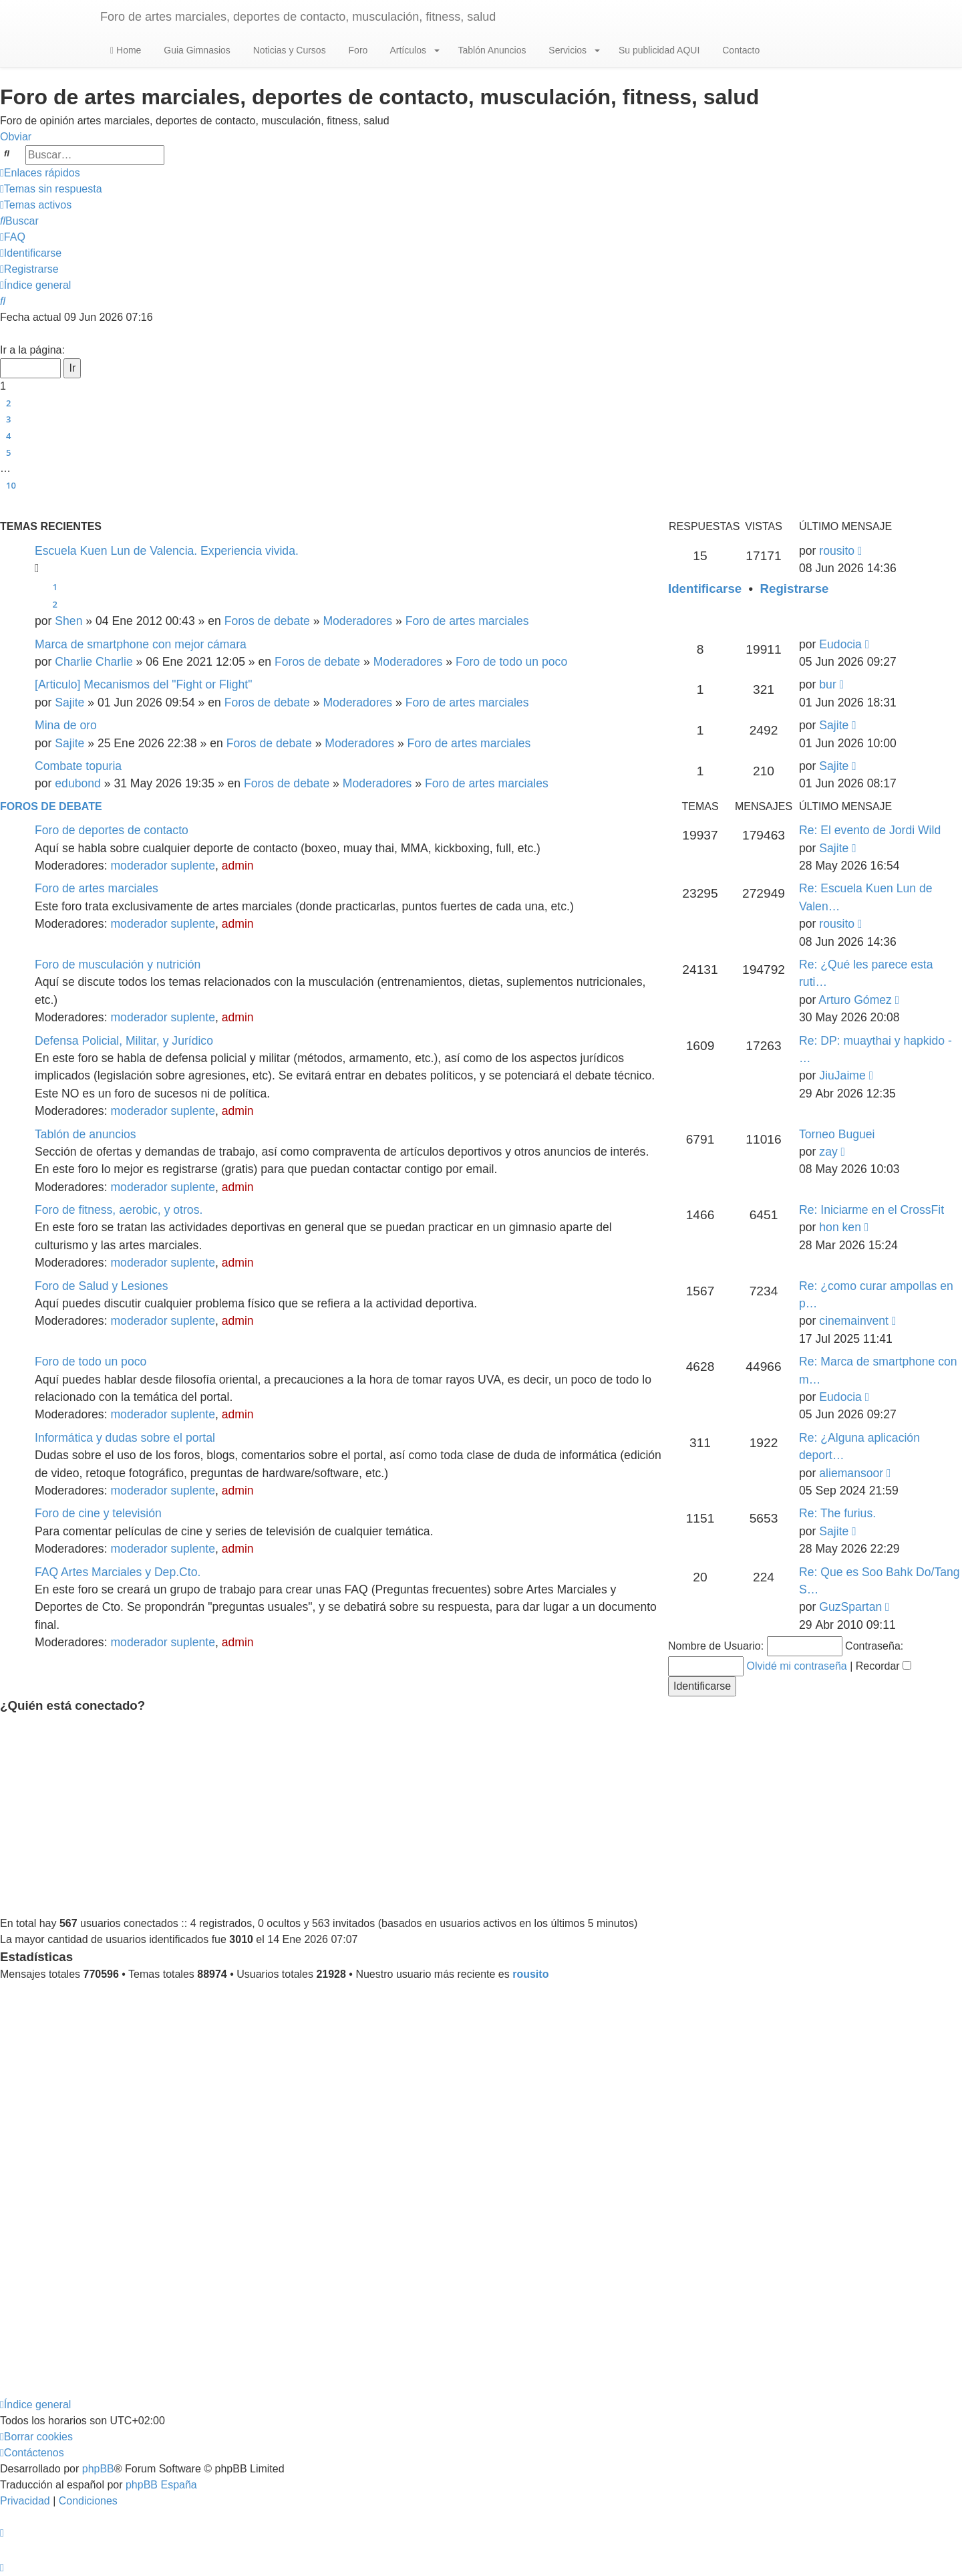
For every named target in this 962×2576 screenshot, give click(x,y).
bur (827, 684)
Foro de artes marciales (467, 621)
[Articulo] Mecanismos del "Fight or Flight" (143, 684)
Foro (357, 50)
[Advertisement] (481, 1815)
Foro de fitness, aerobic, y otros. (118, 1209)
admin (238, 865)
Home (125, 50)
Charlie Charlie (93, 661)
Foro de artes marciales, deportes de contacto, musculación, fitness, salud (298, 16)
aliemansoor (851, 1473)
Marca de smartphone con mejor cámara (141, 644)
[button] (5, 334)
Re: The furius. (837, 1513)
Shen (68, 621)
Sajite (69, 702)
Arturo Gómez (855, 1000)
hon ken (840, 1227)
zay (828, 1151)
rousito (836, 550)
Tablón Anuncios (491, 50)
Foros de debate (267, 621)
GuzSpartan (850, 1607)
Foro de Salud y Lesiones (101, 1286)
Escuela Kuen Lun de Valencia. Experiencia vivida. (167, 550)
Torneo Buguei (836, 1134)
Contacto (739, 50)
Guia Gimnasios (195, 50)
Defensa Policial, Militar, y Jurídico (124, 1040)
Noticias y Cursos (288, 50)
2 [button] (8, 403)
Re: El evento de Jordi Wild (870, 830)
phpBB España (161, 2484)
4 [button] (8, 436)
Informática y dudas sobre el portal (125, 1437)
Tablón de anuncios (85, 1134)
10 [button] (11, 485)
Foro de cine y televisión (98, 1513)
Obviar (15, 136)
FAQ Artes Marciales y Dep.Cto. (117, 1572)
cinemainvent (854, 1320)
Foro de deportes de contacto (111, 830)
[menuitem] (51, 189)
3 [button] (8, 419)
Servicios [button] (573, 50)
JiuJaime (842, 1075)
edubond (78, 783)
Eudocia (840, 644)
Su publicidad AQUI (657, 50)
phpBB (98, 2468)
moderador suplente (162, 865)
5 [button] (8, 452)
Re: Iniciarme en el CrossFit (871, 1209)
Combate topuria (78, 766)
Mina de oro (66, 725)
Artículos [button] (413, 50)
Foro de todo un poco (511, 661)
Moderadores (357, 621)
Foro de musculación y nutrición (117, 964)
